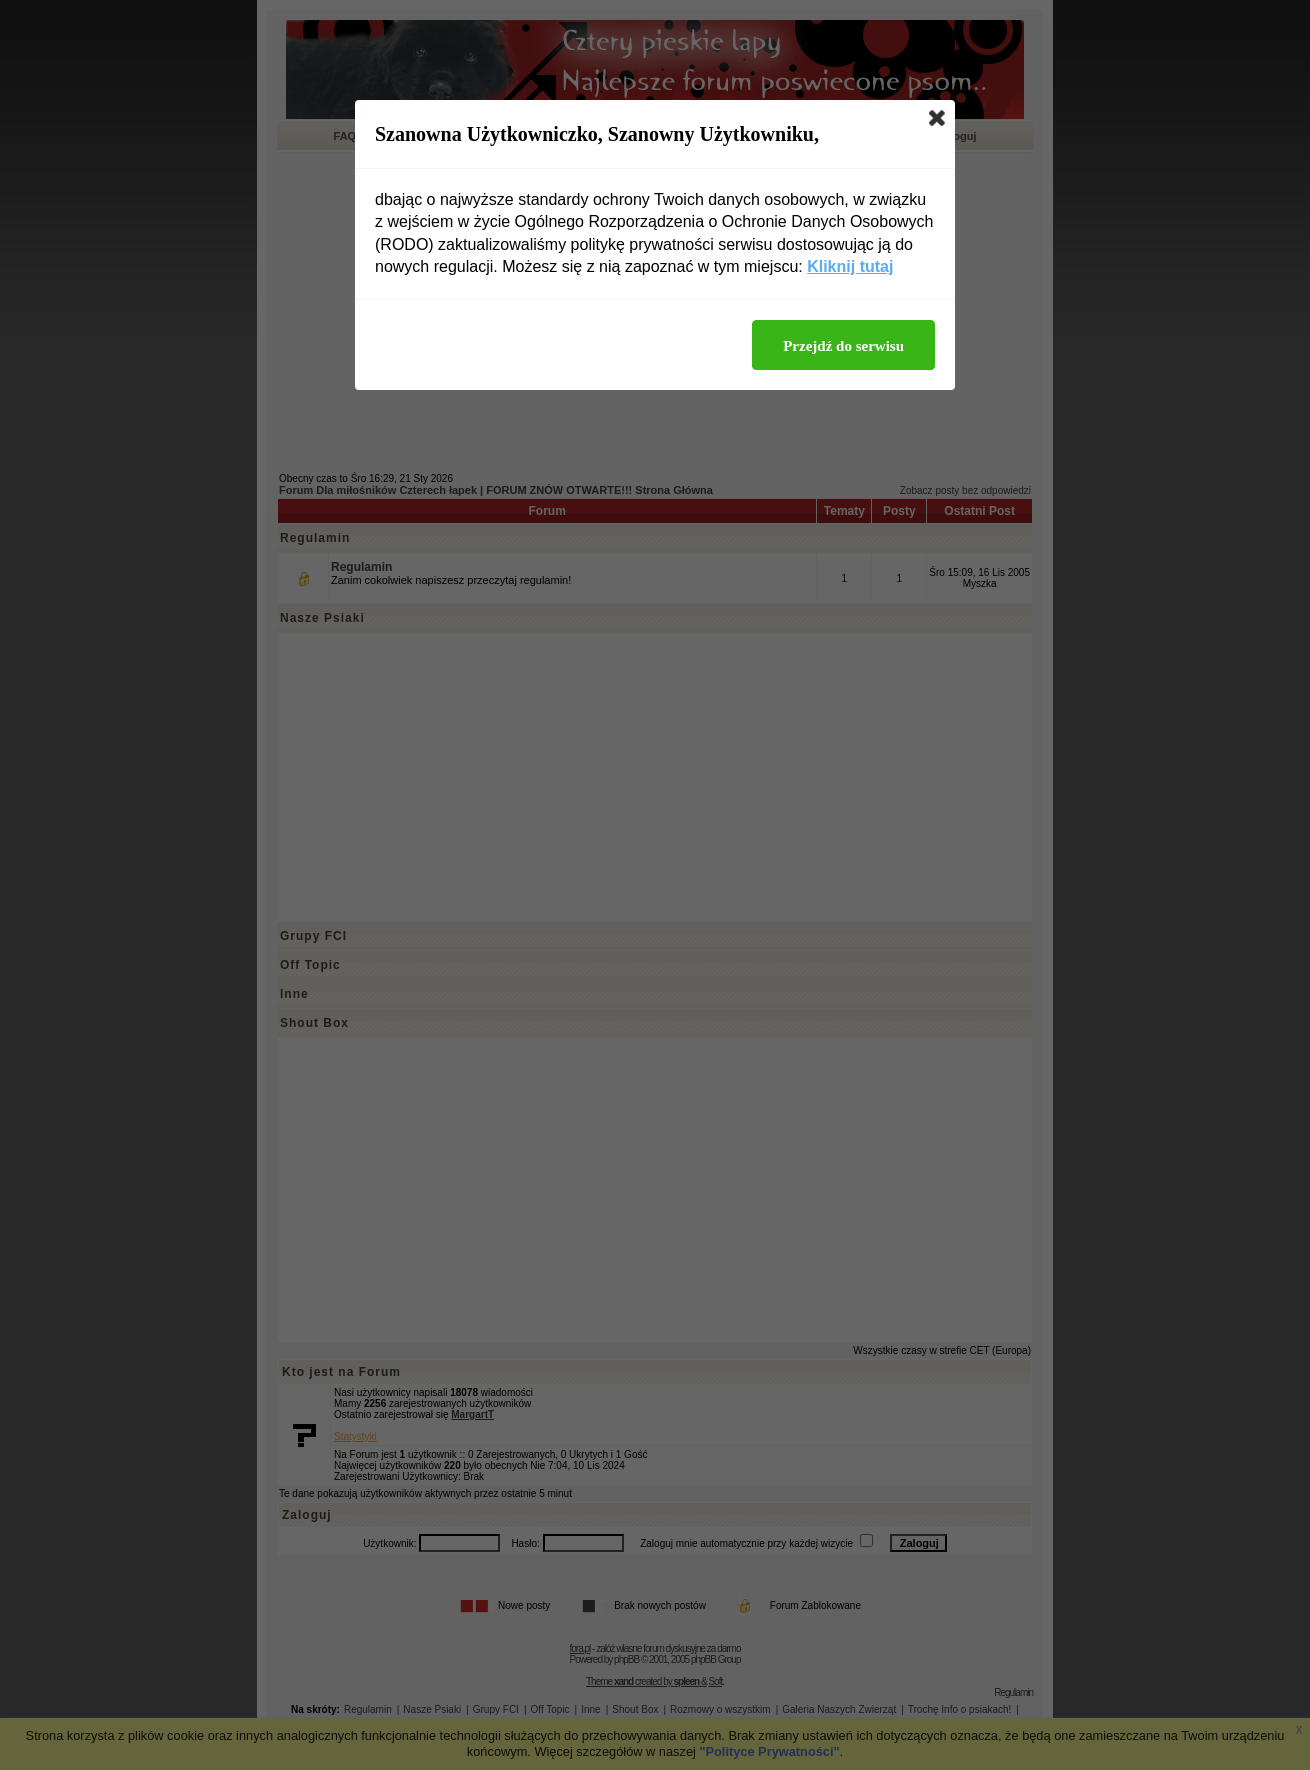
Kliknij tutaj (850, 266)
